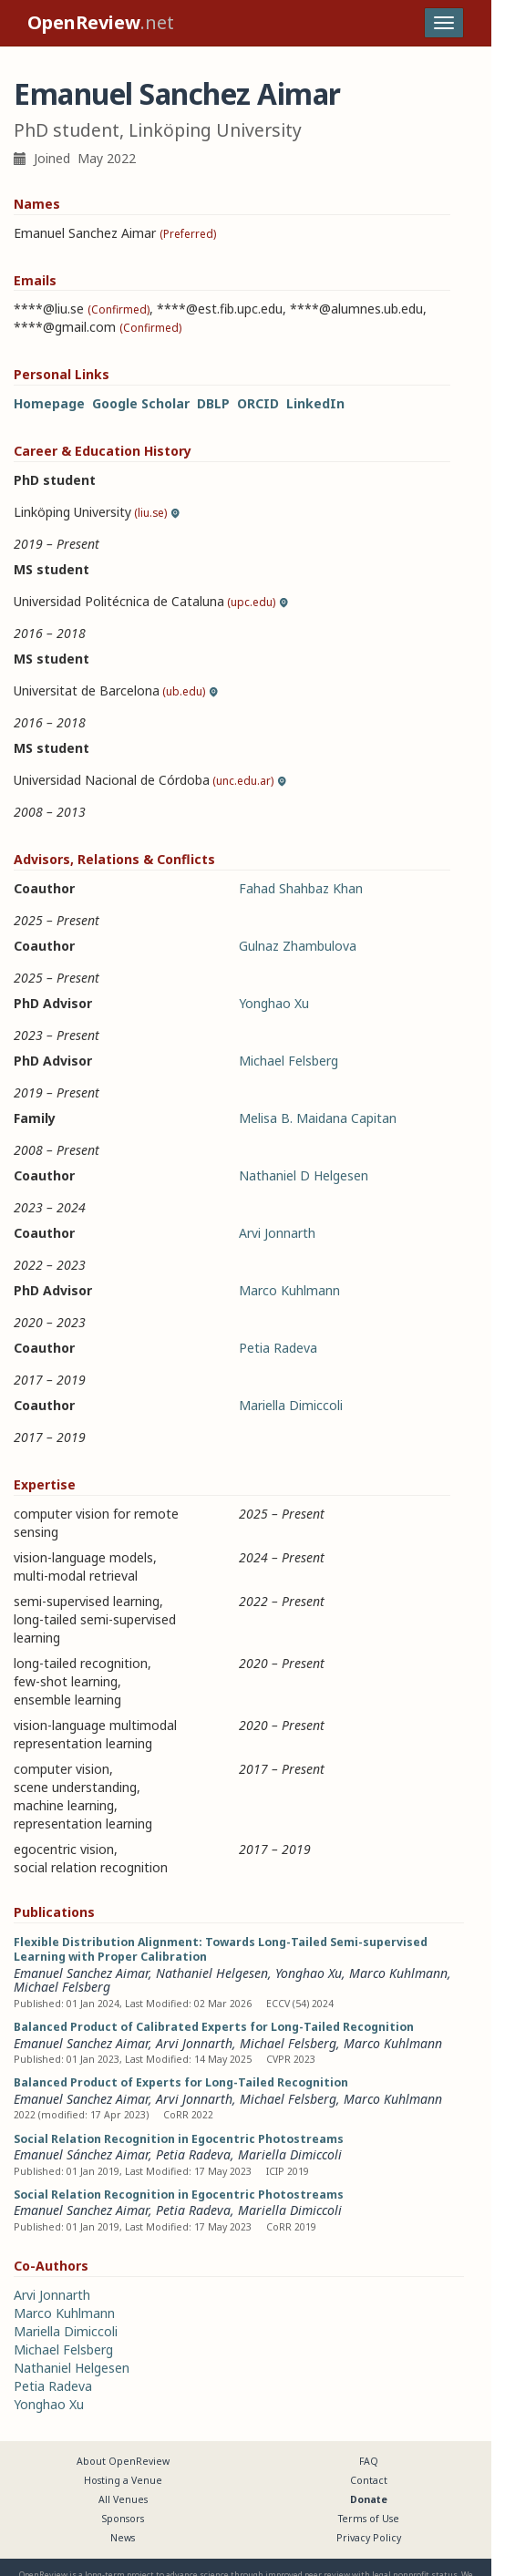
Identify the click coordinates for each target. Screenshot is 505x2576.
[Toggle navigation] (444, 22)
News (122, 2537)
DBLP (213, 403)
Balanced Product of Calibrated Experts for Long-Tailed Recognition (214, 2027)
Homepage (49, 403)
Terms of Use (368, 2518)
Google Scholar (141, 403)
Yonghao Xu (274, 1003)
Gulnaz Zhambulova (297, 945)
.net (100, 22)
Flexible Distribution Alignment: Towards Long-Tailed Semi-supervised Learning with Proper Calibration (221, 1949)
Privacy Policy (368, 2537)
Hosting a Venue (123, 2480)
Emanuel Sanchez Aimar (81, 1973)
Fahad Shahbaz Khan (301, 888)
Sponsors (123, 2518)
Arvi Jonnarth (277, 1233)
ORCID (258, 403)
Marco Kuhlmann (289, 1290)
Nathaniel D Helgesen (303, 1175)
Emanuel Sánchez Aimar (81, 2154)
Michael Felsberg (288, 1060)
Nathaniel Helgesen (212, 1973)
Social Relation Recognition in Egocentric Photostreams (179, 2139)
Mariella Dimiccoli (291, 1405)
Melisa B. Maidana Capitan (318, 1118)
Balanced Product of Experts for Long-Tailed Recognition (181, 2082)
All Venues (123, 2499)
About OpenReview (123, 2461)
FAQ (368, 2461)
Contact (368, 2480)
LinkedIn (315, 403)
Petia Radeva (278, 1347)
